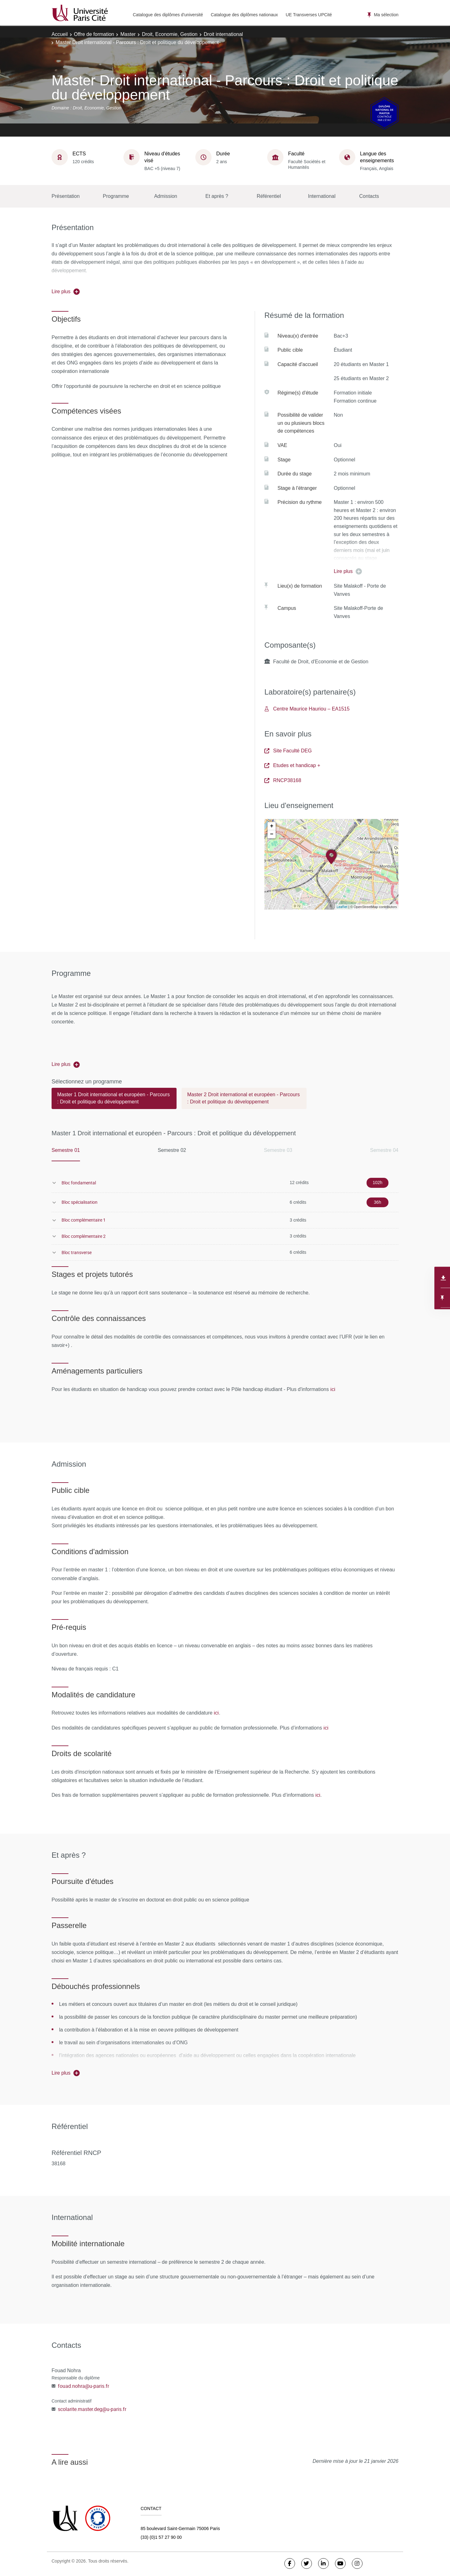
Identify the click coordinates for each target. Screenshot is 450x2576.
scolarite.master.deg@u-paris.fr (92, 2409)
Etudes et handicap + (292, 765)
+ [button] (271, 826)
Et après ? (216, 196)
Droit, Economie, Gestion (170, 34)
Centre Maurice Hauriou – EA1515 (307, 708)
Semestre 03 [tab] (278, 1150)
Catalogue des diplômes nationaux (244, 14)
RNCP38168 (282, 780)
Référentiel (269, 196)
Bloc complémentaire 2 (84, 1236)
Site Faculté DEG (288, 750)
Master (128, 34)
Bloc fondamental (79, 1183)
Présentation (66, 196)
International (321, 196)
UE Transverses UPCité (309, 14)
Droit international (223, 34)
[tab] (114, 1101)
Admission (165, 196)
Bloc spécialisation (80, 1202)
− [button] (271, 834)
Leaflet (342, 906)
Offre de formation (94, 34)
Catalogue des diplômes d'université (168, 14)
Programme (116, 196)
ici (332, 1389)
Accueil (60, 34)
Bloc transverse (77, 1252)
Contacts (369, 196)
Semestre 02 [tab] (172, 1150)
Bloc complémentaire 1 (84, 1220)
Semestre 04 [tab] (384, 1150)
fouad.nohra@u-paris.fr (83, 2386)
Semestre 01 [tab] (66, 1150)
